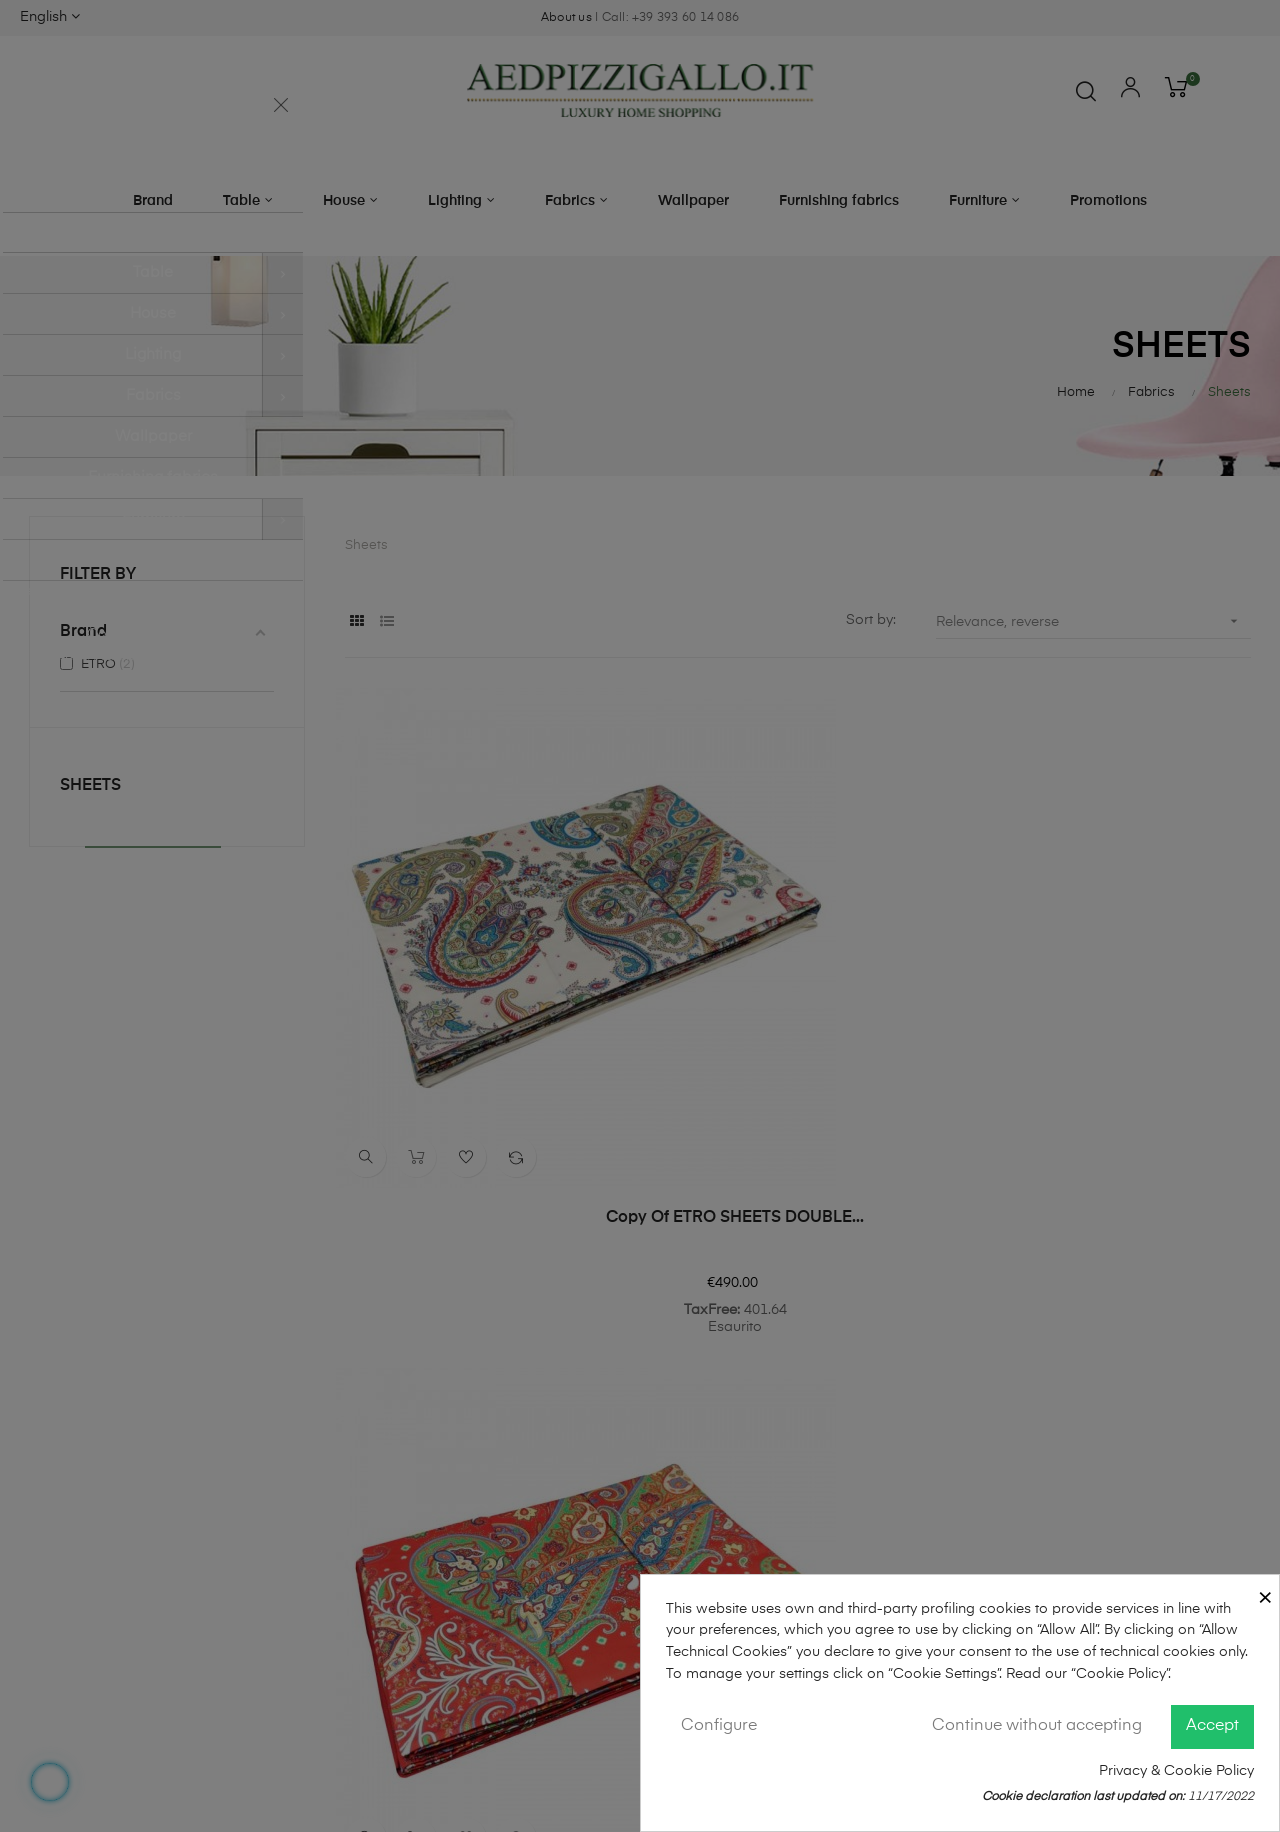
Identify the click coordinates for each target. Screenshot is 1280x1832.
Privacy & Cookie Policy (1176, 1771)
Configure (719, 1726)
